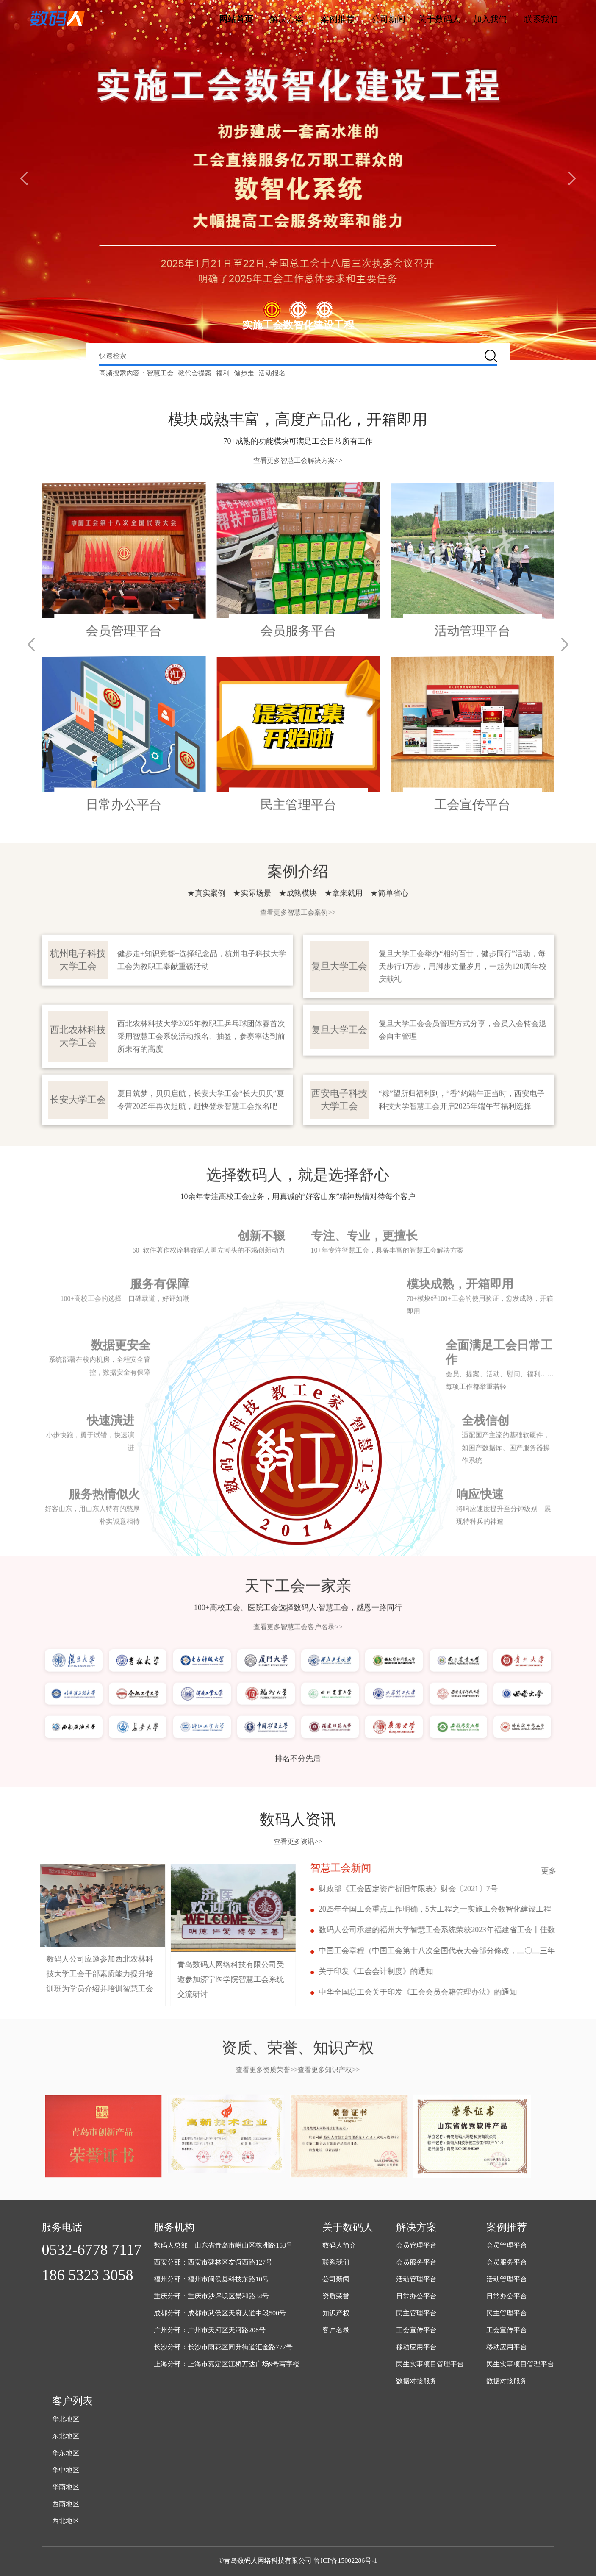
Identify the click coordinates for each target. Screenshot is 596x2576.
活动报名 (272, 373)
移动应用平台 (416, 2347)
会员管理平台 (416, 2245)
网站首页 (236, 19)
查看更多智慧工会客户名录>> (297, 1587)
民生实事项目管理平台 (430, 2364)
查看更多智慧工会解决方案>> (297, 460)
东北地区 (65, 2436)
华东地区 (65, 2453)
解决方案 (287, 19)
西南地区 (65, 2504)
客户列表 (72, 2401)
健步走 (244, 373)
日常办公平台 (416, 2296)
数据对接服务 (416, 2381)
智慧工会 (160, 373)
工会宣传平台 (416, 2330)
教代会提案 (195, 373)
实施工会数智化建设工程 (298, 325)
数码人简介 (339, 2245)
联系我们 (541, 19)
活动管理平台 (416, 2279)
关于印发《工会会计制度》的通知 (415, 1974)
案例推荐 (338, 19)
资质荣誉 (335, 2296)
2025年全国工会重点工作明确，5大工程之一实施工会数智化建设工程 (474, 1910)
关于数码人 (439, 19)
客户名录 (335, 2330)
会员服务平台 (416, 2262)
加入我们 (490, 19)
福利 (223, 373)
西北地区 (65, 2521)
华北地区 (65, 2419)
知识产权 (335, 2313)
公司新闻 (388, 19)
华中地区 (65, 2470)
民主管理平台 (416, 2313)
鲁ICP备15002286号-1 (345, 2561)
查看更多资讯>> (298, 1841)
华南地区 (65, 2487)
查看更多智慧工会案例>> (297, 872)
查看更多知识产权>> (329, 2030)
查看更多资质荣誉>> (267, 2030)
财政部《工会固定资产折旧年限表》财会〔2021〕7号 (448, 1889)
